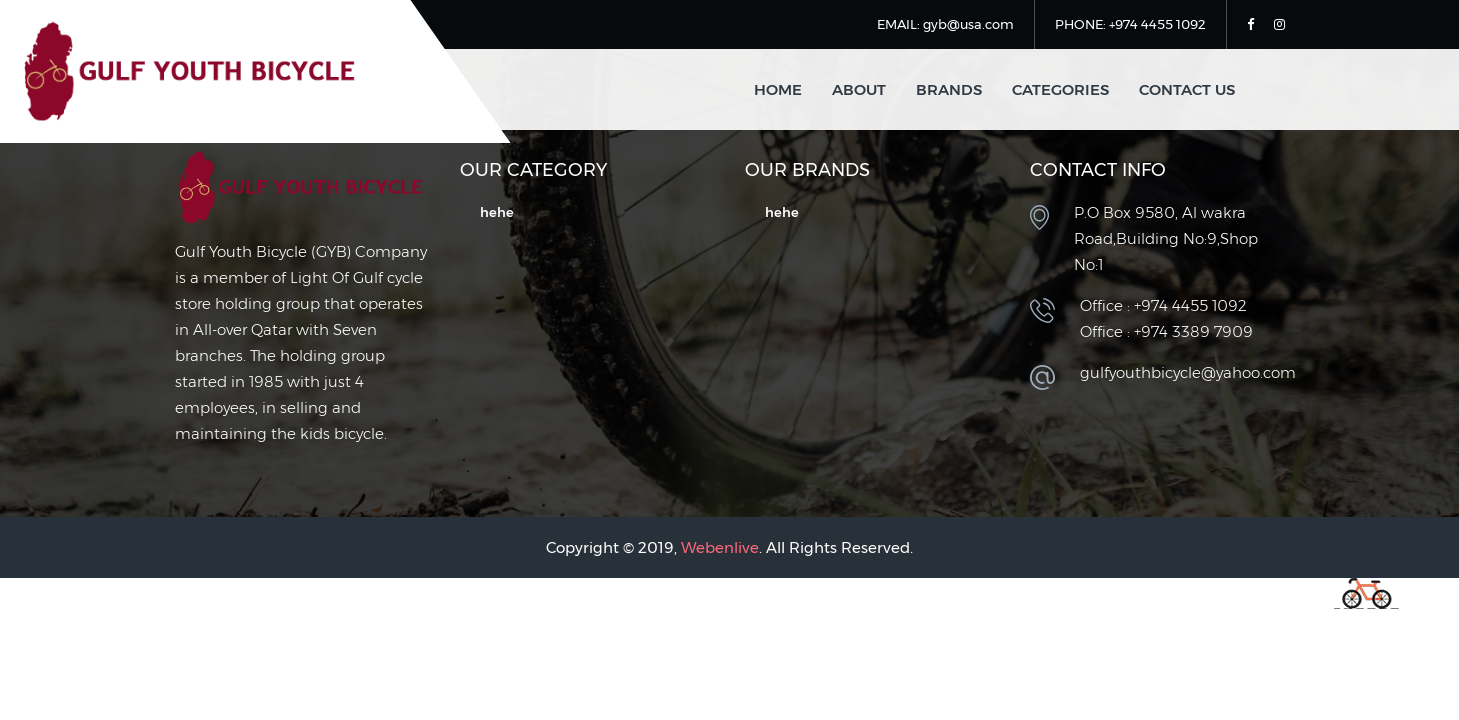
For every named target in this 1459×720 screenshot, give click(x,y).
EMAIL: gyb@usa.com (945, 24)
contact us (1187, 89)
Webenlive (720, 547)
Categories (1060, 89)
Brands (949, 89)
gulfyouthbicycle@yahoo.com (1188, 372)
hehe (497, 212)
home (778, 89)
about (859, 89)
